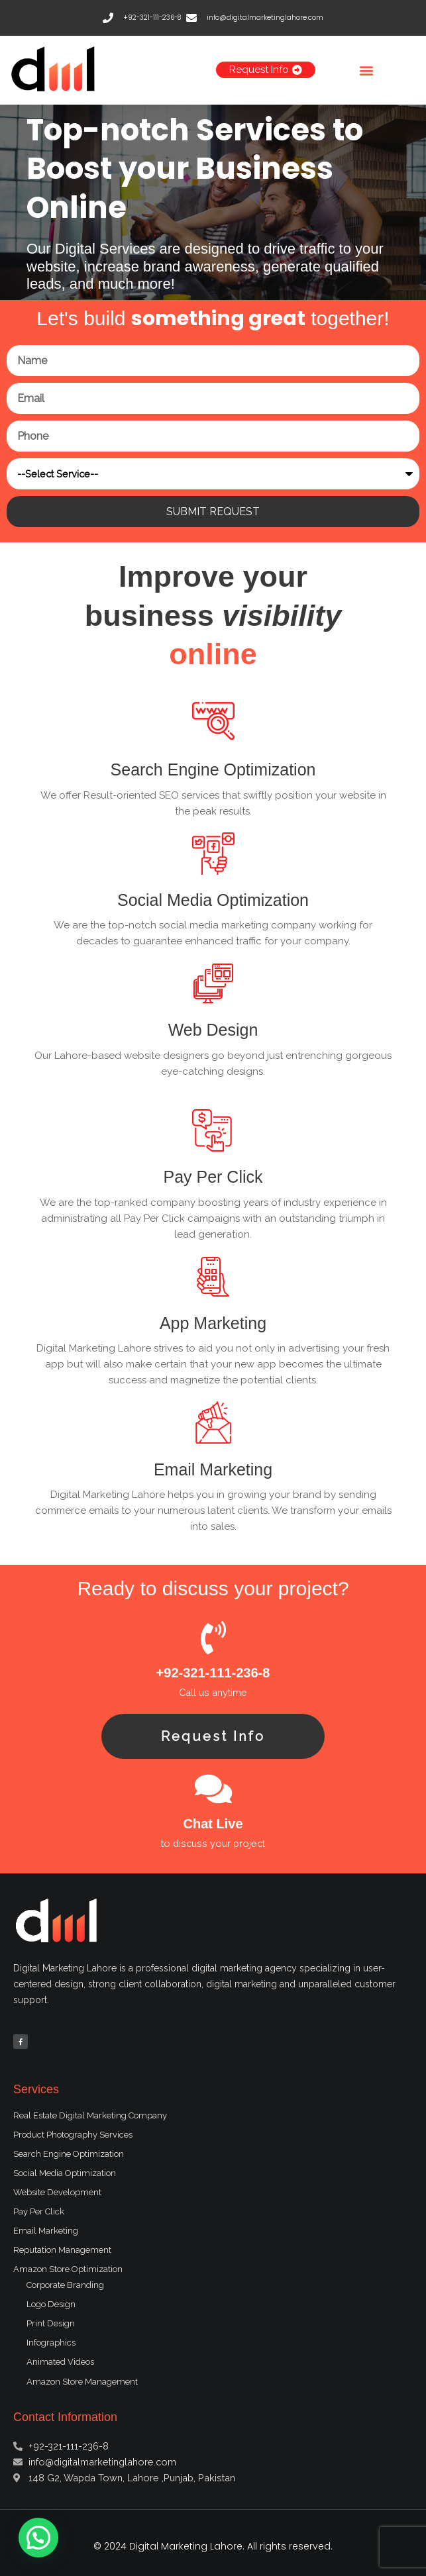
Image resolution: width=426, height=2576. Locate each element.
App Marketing (213, 1323)
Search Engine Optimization (213, 769)
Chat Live (212, 1823)
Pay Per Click (212, 1176)
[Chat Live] (213, 1788)
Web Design (213, 1029)
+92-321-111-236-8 (213, 1672)
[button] (366, 70)
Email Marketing (213, 1469)
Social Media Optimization (213, 900)
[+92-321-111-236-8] (213, 1637)
